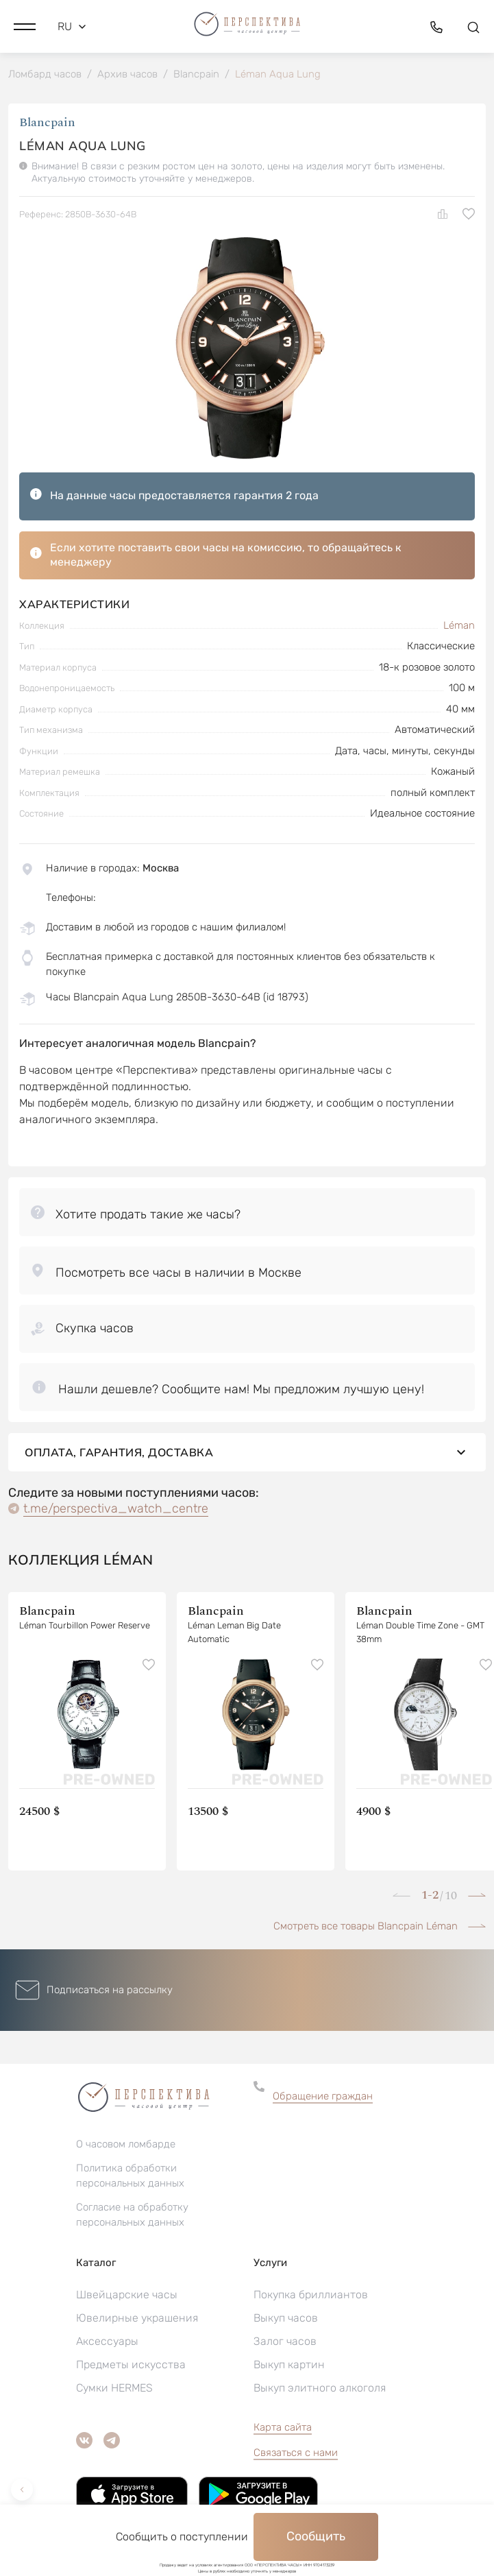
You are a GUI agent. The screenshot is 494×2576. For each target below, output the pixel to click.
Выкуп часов (286, 2317)
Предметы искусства (131, 2364)
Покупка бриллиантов (311, 2294)
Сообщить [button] (315, 2536)
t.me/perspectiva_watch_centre (115, 1508)
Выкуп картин (289, 2364)
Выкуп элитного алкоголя (320, 2387)
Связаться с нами (296, 2452)
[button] (25, 27)
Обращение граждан (323, 2096)
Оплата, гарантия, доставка (247, 1452)
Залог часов (285, 2341)
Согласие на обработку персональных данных (132, 2214)
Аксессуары (107, 2341)
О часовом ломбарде (125, 2144)
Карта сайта (283, 2427)
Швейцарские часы (126, 2294)
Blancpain (47, 122)
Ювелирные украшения (137, 2317)
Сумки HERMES (114, 2387)
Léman (459, 625)
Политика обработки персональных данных (130, 2175)
